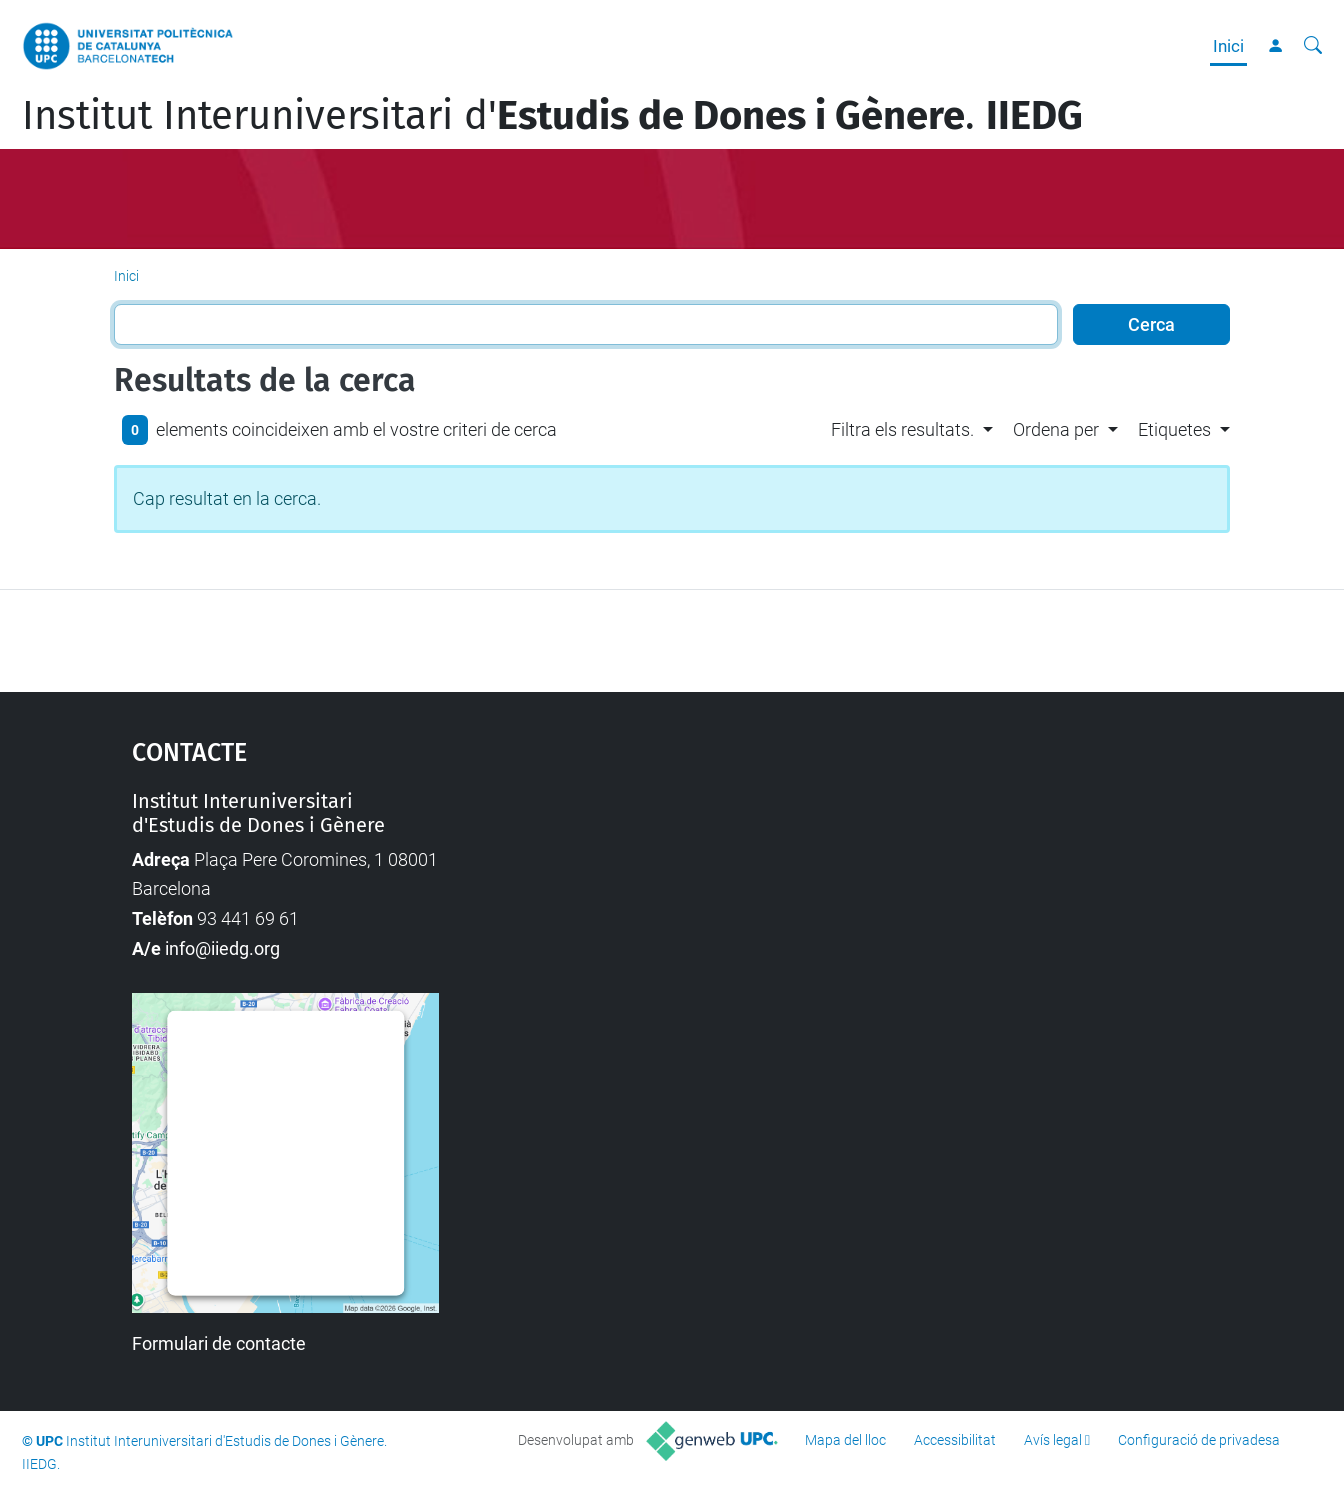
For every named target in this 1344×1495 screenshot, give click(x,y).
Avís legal (1053, 1440)
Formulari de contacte (219, 1343)
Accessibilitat (955, 1440)
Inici (1228, 46)
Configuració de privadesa (1199, 1440)
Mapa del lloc (845, 1440)
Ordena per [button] (1056, 429)
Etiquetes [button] (1174, 429)
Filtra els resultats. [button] (902, 429)
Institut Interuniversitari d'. (552, 116)
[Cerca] (1313, 46)
